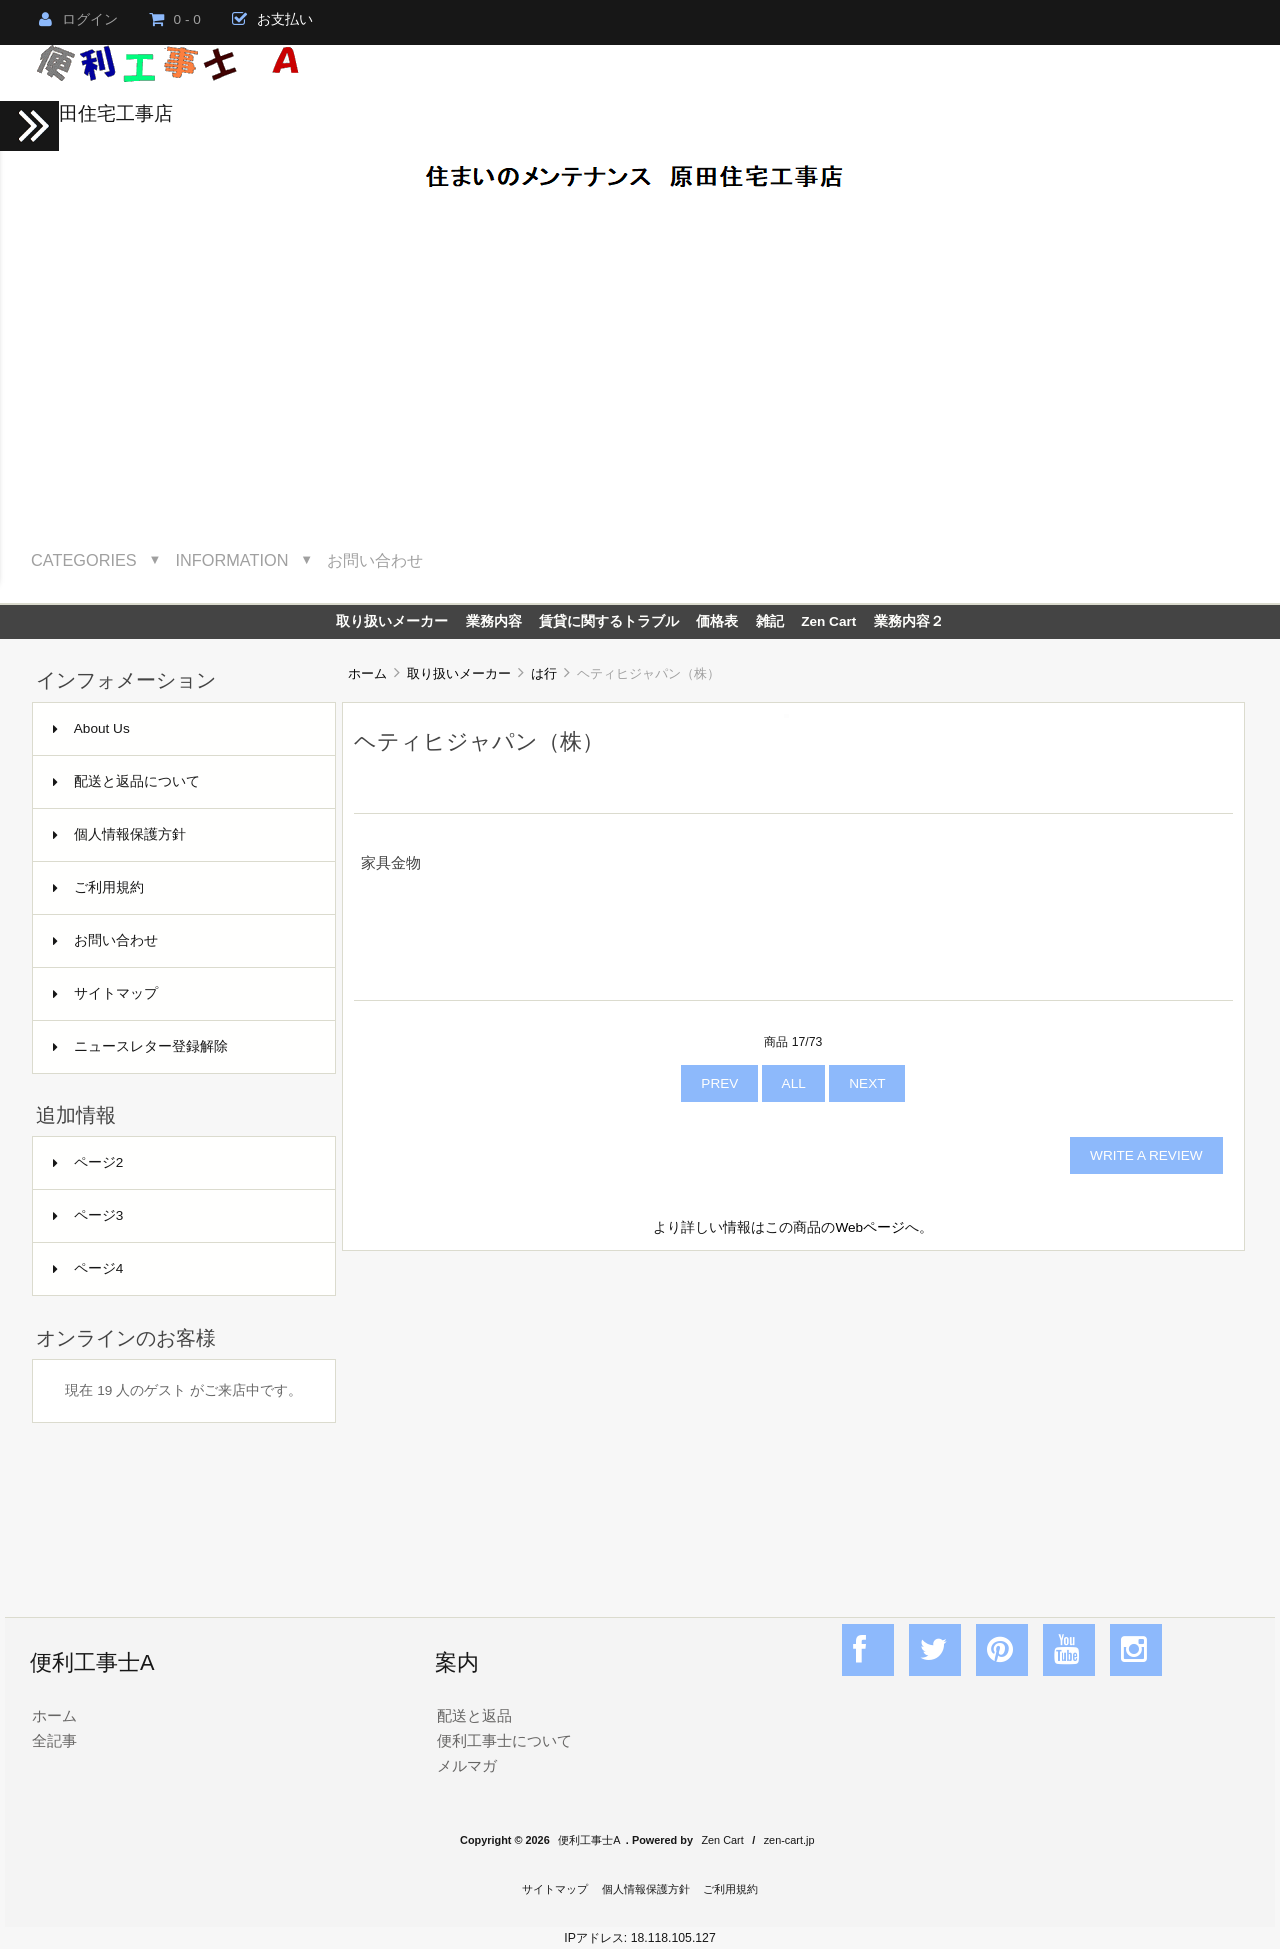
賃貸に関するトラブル (609, 621)
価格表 (717, 621)
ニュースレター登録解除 (140, 1046)
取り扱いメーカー (459, 673)
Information (232, 560)
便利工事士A (589, 1840)
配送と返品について (126, 781)
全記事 (54, 1740)
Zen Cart (828, 621)
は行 (544, 673)
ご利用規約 (98, 887)
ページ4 (88, 1268)
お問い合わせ (375, 560)
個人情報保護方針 (119, 834)
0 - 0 (175, 19)
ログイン (78, 19)
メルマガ (467, 1765)
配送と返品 (474, 1715)
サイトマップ (105, 993)
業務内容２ (909, 621)
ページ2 (88, 1162)
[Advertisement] (640, 367)
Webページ (870, 1227)
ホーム (367, 673)
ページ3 (88, 1215)
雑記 (770, 621)
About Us (91, 728)
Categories (84, 560)
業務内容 (494, 621)
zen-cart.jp (789, 1840)
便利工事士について (504, 1740)
